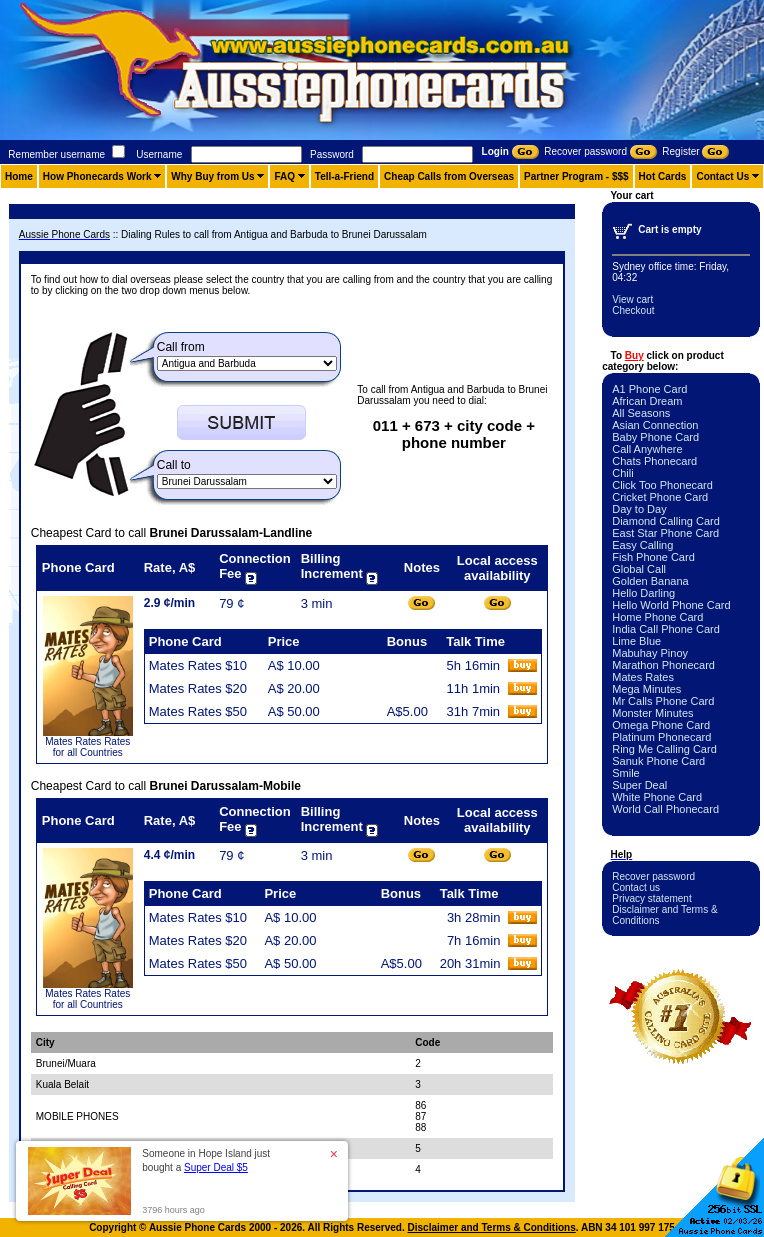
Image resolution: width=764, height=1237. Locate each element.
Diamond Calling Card (666, 521)
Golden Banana (650, 581)
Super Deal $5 (216, 1167)
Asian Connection (655, 425)
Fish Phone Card (653, 557)
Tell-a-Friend (344, 176)
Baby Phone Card (655, 437)
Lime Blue (636, 641)
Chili (622, 473)
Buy (634, 355)
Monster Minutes (652, 713)
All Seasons (641, 413)
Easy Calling (642, 545)
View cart (632, 299)
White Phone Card (657, 797)
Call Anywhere (647, 449)
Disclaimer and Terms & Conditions (492, 1227)
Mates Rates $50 (198, 711)
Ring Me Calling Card (664, 749)
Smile (626, 773)
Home (19, 176)
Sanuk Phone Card (658, 761)
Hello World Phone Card (671, 605)
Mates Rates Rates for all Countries (87, 747)
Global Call (639, 569)
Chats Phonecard (654, 461)
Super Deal (639, 785)
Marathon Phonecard (663, 665)
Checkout (633, 310)
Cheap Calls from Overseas (449, 176)
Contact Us (722, 176)
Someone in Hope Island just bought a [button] (206, 1160)
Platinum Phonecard (661, 737)
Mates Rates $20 (198, 688)
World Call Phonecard (665, 809)
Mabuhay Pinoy (650, 653)
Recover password (653, 876)
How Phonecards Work (97, 176)
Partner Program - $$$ (576, 176)
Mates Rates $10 (198, 665)
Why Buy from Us (212, 176)
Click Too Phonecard (662, 485)
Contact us (636, 887)
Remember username (56, 154)
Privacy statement (651, 898)
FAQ (284, 176)
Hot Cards (663, 176)
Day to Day (639, 509)
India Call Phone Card (666, 629)
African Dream (647, 401)
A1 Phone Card (649, 389)
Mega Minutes (646, 689)
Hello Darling (643, 593)
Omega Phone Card (661, 725)
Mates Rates (643, 677)
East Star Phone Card (665, 533)
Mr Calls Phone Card (663, 701)
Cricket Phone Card (660, 497)
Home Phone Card (657, 617)
